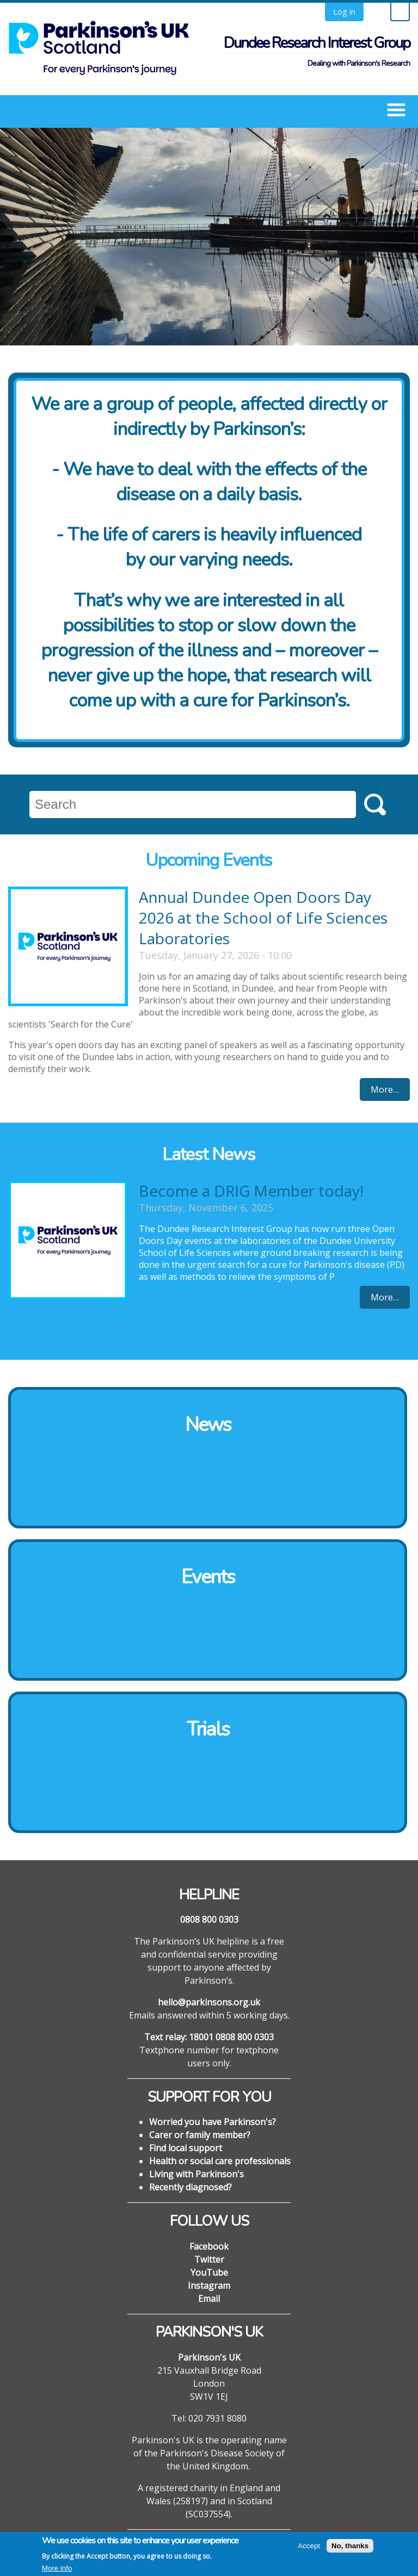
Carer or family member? (199, 2135)
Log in (344, 12)
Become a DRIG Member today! (251, 1190)
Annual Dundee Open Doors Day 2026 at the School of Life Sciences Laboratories (263, 918)
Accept (309, 2547)
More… (385, 1089)
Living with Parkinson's (196, 2174)
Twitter (209, 2259)
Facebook (209, 2246)
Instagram (209, 2286)
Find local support (185, 2148)
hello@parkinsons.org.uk (209, 2002)
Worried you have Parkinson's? (212, 2122)
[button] (396, 108)
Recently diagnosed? (190, 2187)
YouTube (209, 2272)
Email (209, 2299)
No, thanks (349, 2547)
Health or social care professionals (220, 2161)
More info (57, 2570)
